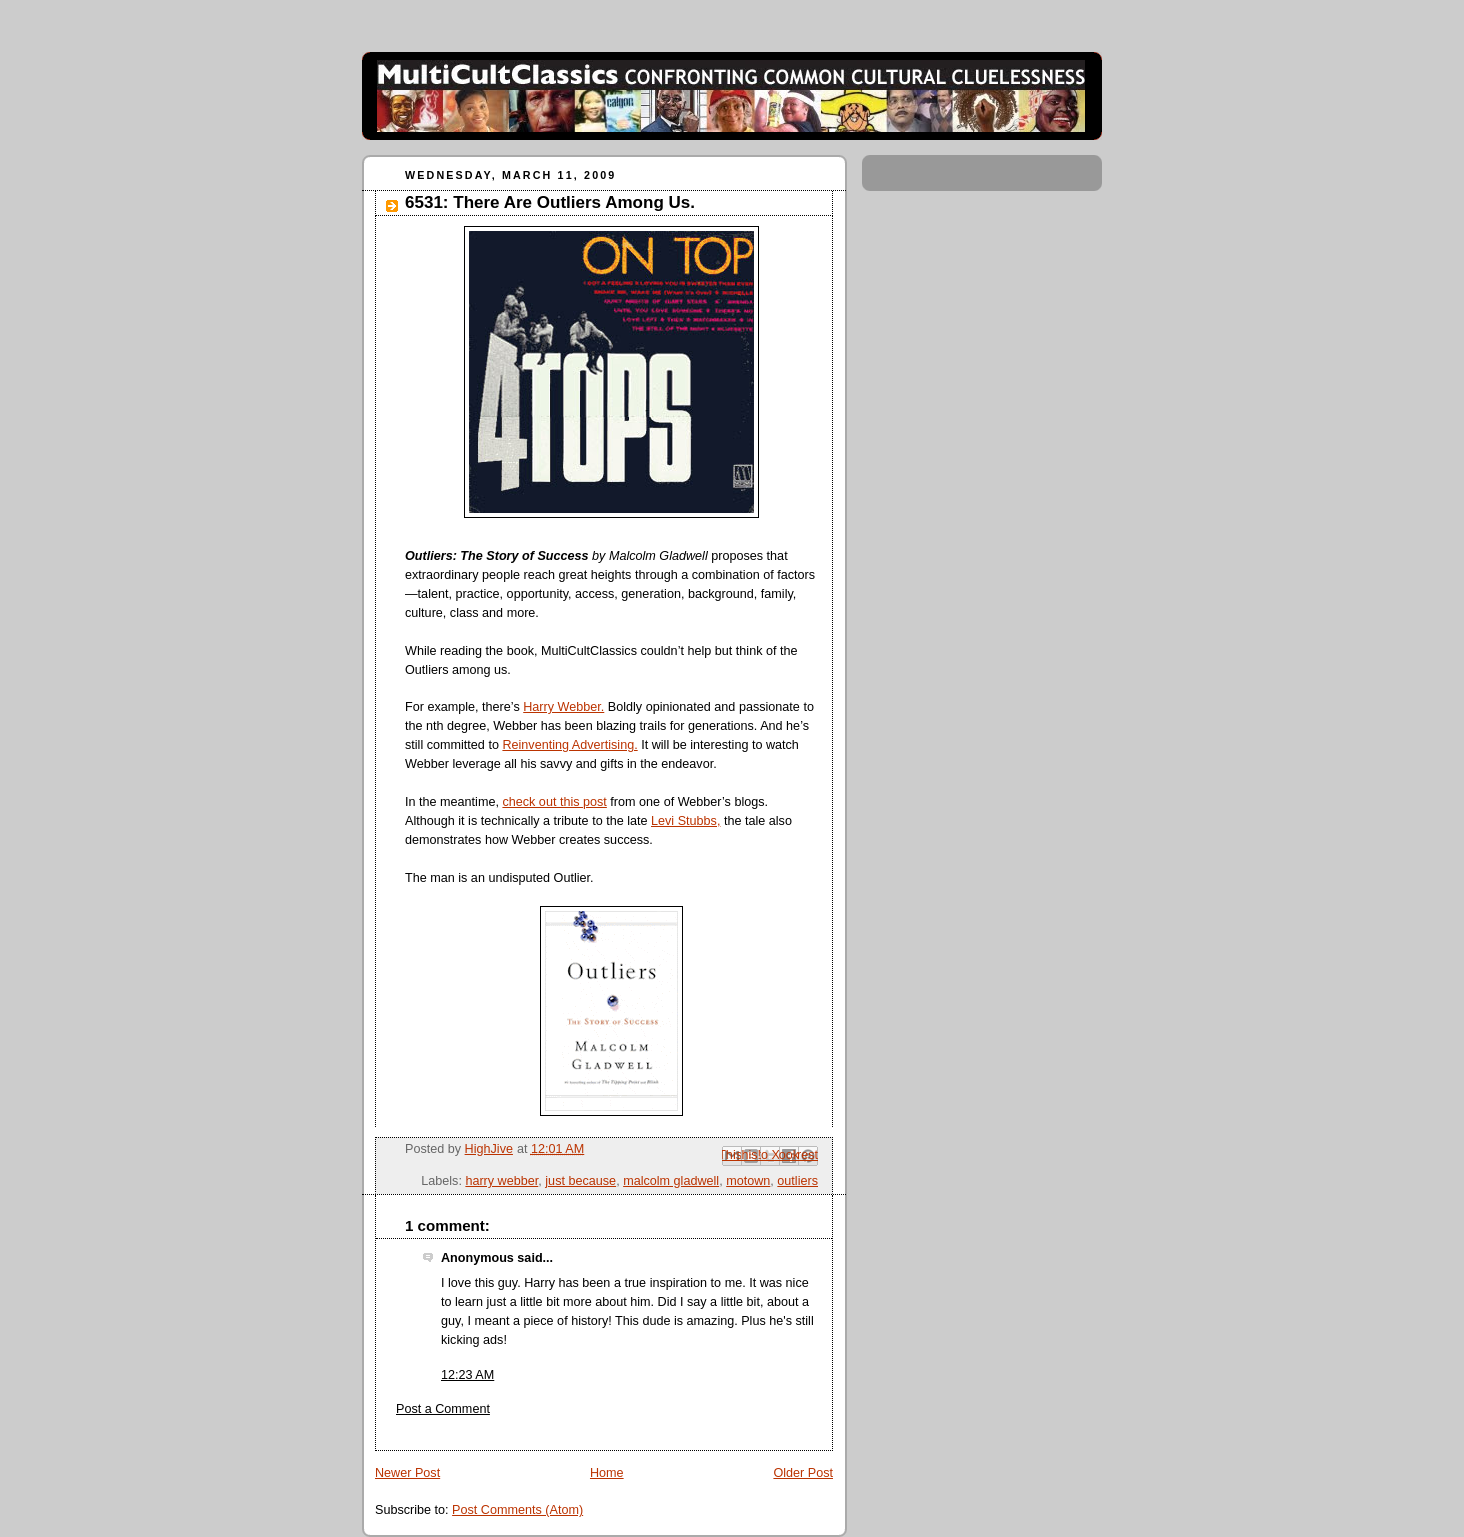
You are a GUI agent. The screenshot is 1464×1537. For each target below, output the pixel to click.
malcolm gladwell (671, 1181)
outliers (797, 1181)
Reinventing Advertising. (569, 745)
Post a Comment (443, 1409)
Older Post (803, 1473)
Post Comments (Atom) (517, 1510)
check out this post (554, 802)
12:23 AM (467, 1375)
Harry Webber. (563, 707)
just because (580, 1181)
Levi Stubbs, (685, 821)
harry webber (501, 1181)
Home (607, 1473)
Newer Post (407, 1473)
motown (748, 1181)
